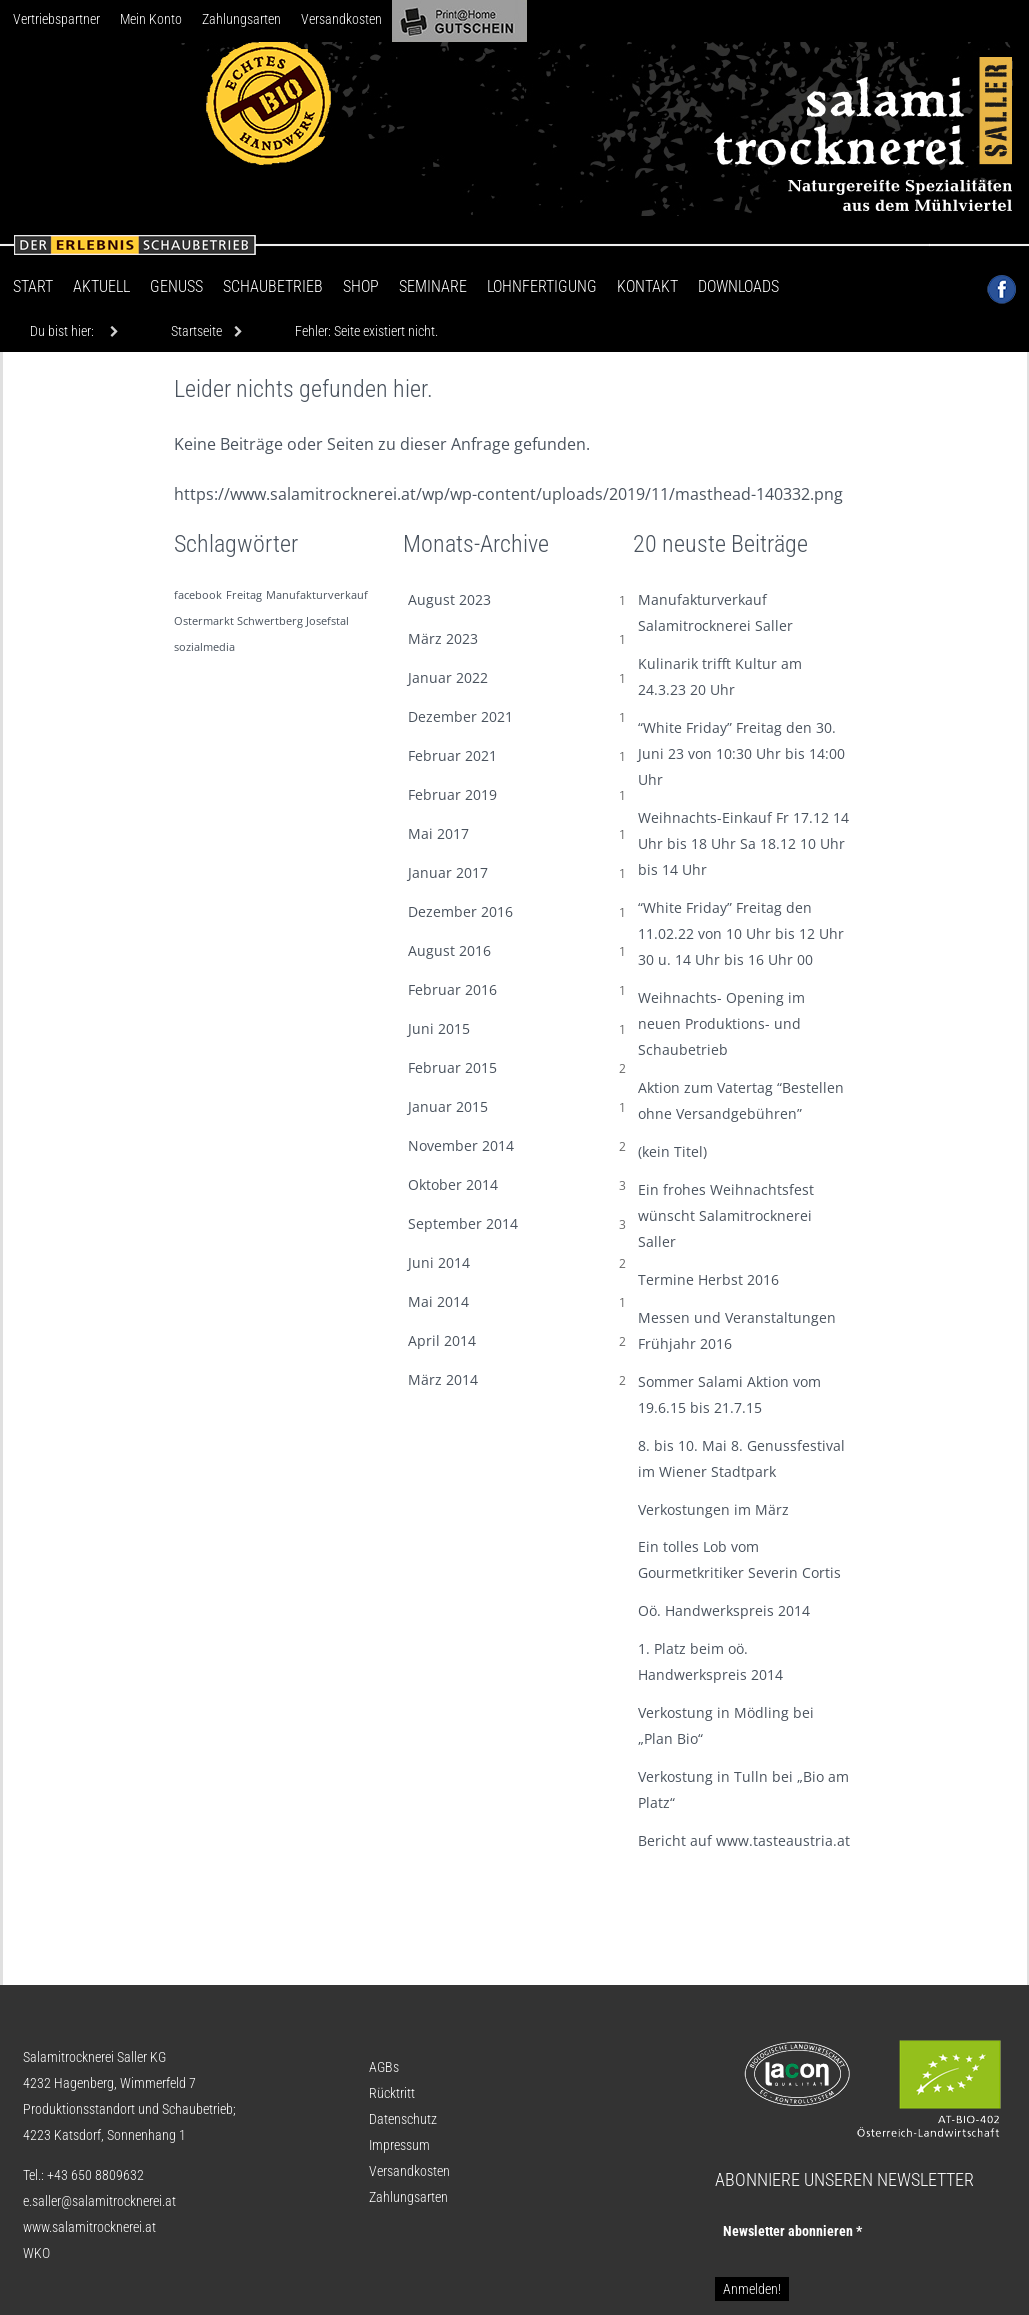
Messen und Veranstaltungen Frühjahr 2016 (737, 1330)
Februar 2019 (452, 794)
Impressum (399, 2145)
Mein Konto (151, 19)
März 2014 (443, 1379)
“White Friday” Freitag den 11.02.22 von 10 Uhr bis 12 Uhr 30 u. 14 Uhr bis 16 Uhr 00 (741, 933)
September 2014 (463, 1223)
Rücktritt (392, 2093)
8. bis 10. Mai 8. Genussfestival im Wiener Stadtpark (741, 1458)
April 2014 (442, 1340)
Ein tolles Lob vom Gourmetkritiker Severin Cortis (739, 1559)
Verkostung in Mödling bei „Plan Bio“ (726, 1725)
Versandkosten (341, 19)
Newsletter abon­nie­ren (792, 2231)
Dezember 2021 (460, 716)
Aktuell (101, 286)
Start (33, 286)
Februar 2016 (452, 989)
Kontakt (647, 286)
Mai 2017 (438, 833)
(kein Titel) (672, 1151)
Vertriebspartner (56, 19)
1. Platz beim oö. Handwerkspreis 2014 (710, 1661)
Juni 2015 (439, 1028)
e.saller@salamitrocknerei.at (99, 2201)
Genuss (176, 286)
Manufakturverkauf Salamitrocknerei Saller (715, 612)
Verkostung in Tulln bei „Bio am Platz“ (743, 1789)
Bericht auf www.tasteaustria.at (744, 1840)
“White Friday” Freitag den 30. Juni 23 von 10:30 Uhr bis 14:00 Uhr (741, 753)
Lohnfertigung (542, 286)
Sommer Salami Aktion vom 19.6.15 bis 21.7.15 (729, 1394)
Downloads (738, 286)
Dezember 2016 (460, 911)
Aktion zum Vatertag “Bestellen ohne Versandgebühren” (741, 1100)
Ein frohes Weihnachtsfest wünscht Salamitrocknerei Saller (726, 1215)
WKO (36, 2253)
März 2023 (443, 638)
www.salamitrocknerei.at (89, 2227)
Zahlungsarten (241, 19)
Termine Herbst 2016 (708, 1279)
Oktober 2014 (453, 1184)
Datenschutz (403, 2119)
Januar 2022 (448, 677)
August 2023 (449, 599)
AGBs (384, 2067)
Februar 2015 (452, 1067)
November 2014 (461, 1145)
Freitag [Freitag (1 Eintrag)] (244, 595)
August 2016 (449, 950)
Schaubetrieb (273, 286)
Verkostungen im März (713, 1509)
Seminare (433, 286)
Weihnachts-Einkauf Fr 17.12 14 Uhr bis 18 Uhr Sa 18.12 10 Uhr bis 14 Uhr (743, 843)
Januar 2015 (448, 1106)
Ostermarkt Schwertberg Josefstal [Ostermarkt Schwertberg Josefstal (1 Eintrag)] (261, 621)
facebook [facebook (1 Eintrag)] (198, 595)
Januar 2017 (448, 872)
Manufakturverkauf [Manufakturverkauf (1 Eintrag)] (317, 595)
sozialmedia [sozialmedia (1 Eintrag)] (204, 647)
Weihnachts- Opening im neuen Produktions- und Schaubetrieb (721, 1023)
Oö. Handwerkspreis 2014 (724, 1610)
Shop (361, 286)
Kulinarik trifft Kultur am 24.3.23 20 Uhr (720, 676)
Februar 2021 (452, 755)
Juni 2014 (439, 1262)
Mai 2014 (438, 1301)
